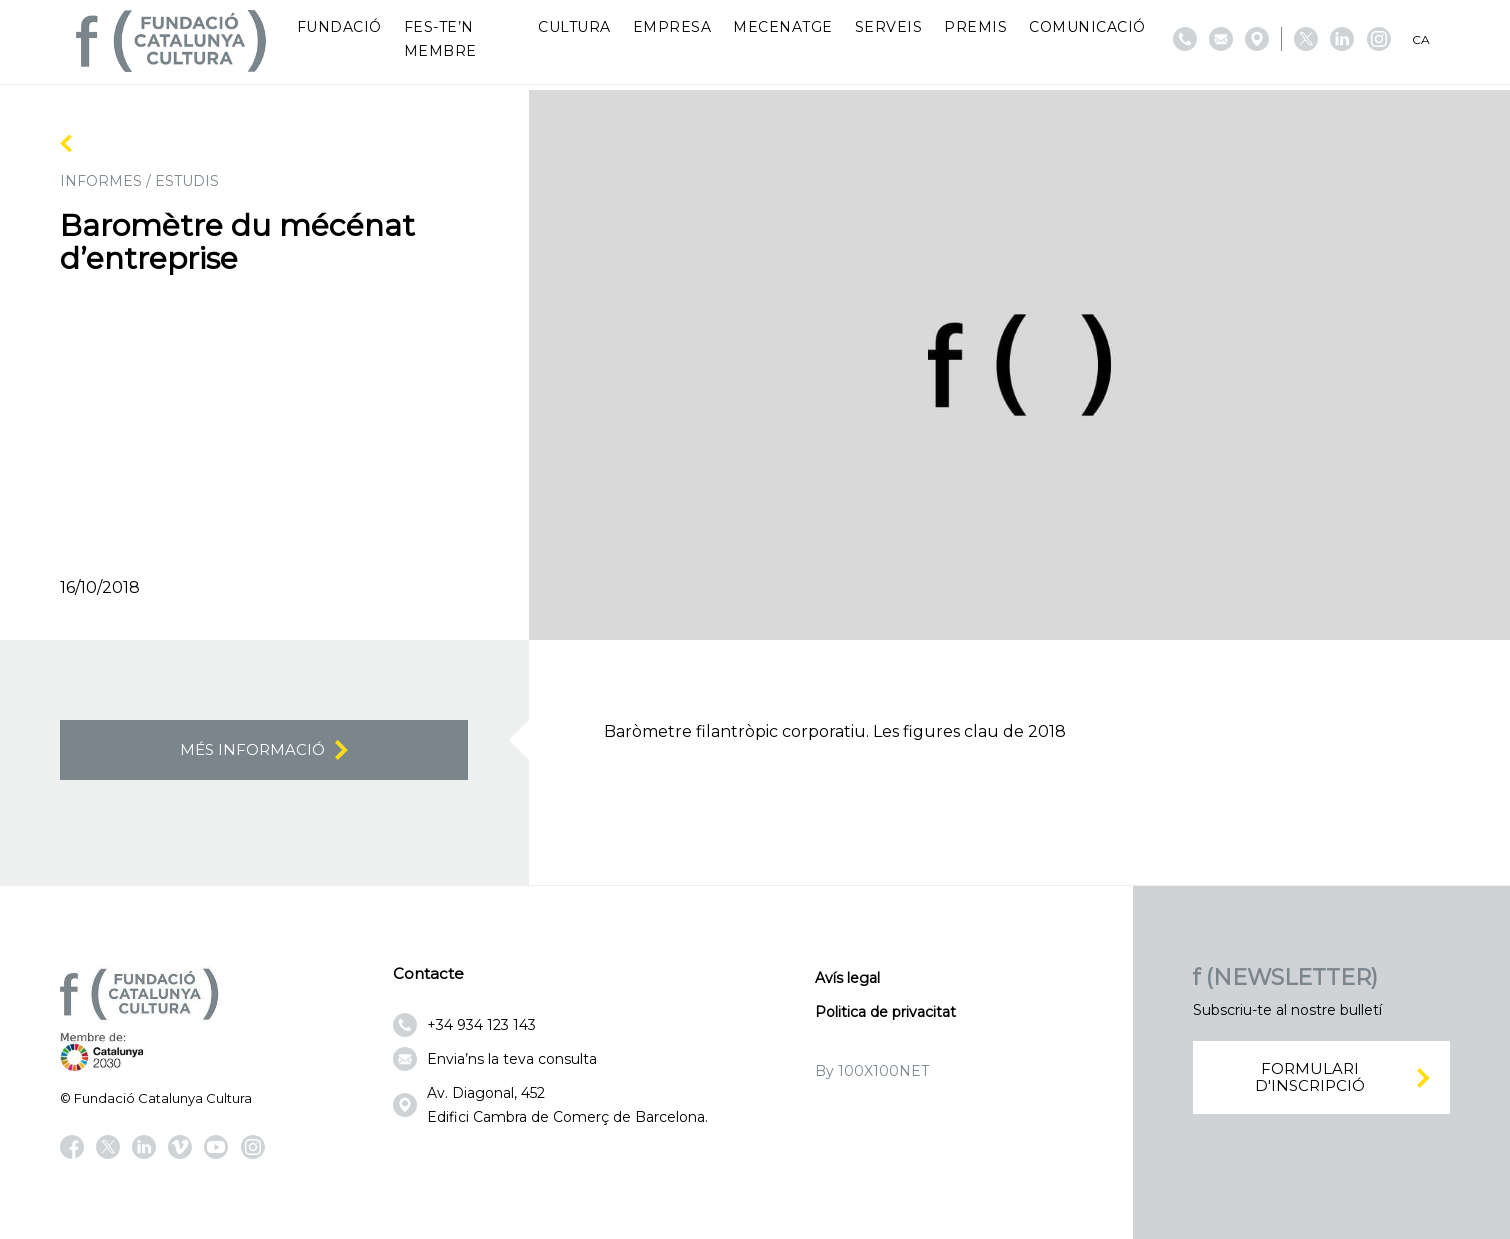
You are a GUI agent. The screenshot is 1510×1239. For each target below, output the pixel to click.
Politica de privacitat (885, 1012)
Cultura (574, 27)
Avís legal (847, 978)
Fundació (339, 27)
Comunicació (1087, 27)
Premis (975, 27)
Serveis (889, 27)
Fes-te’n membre (440, 39)
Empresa (672, 27)
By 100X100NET (872, 1071)
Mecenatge (783, 27)
